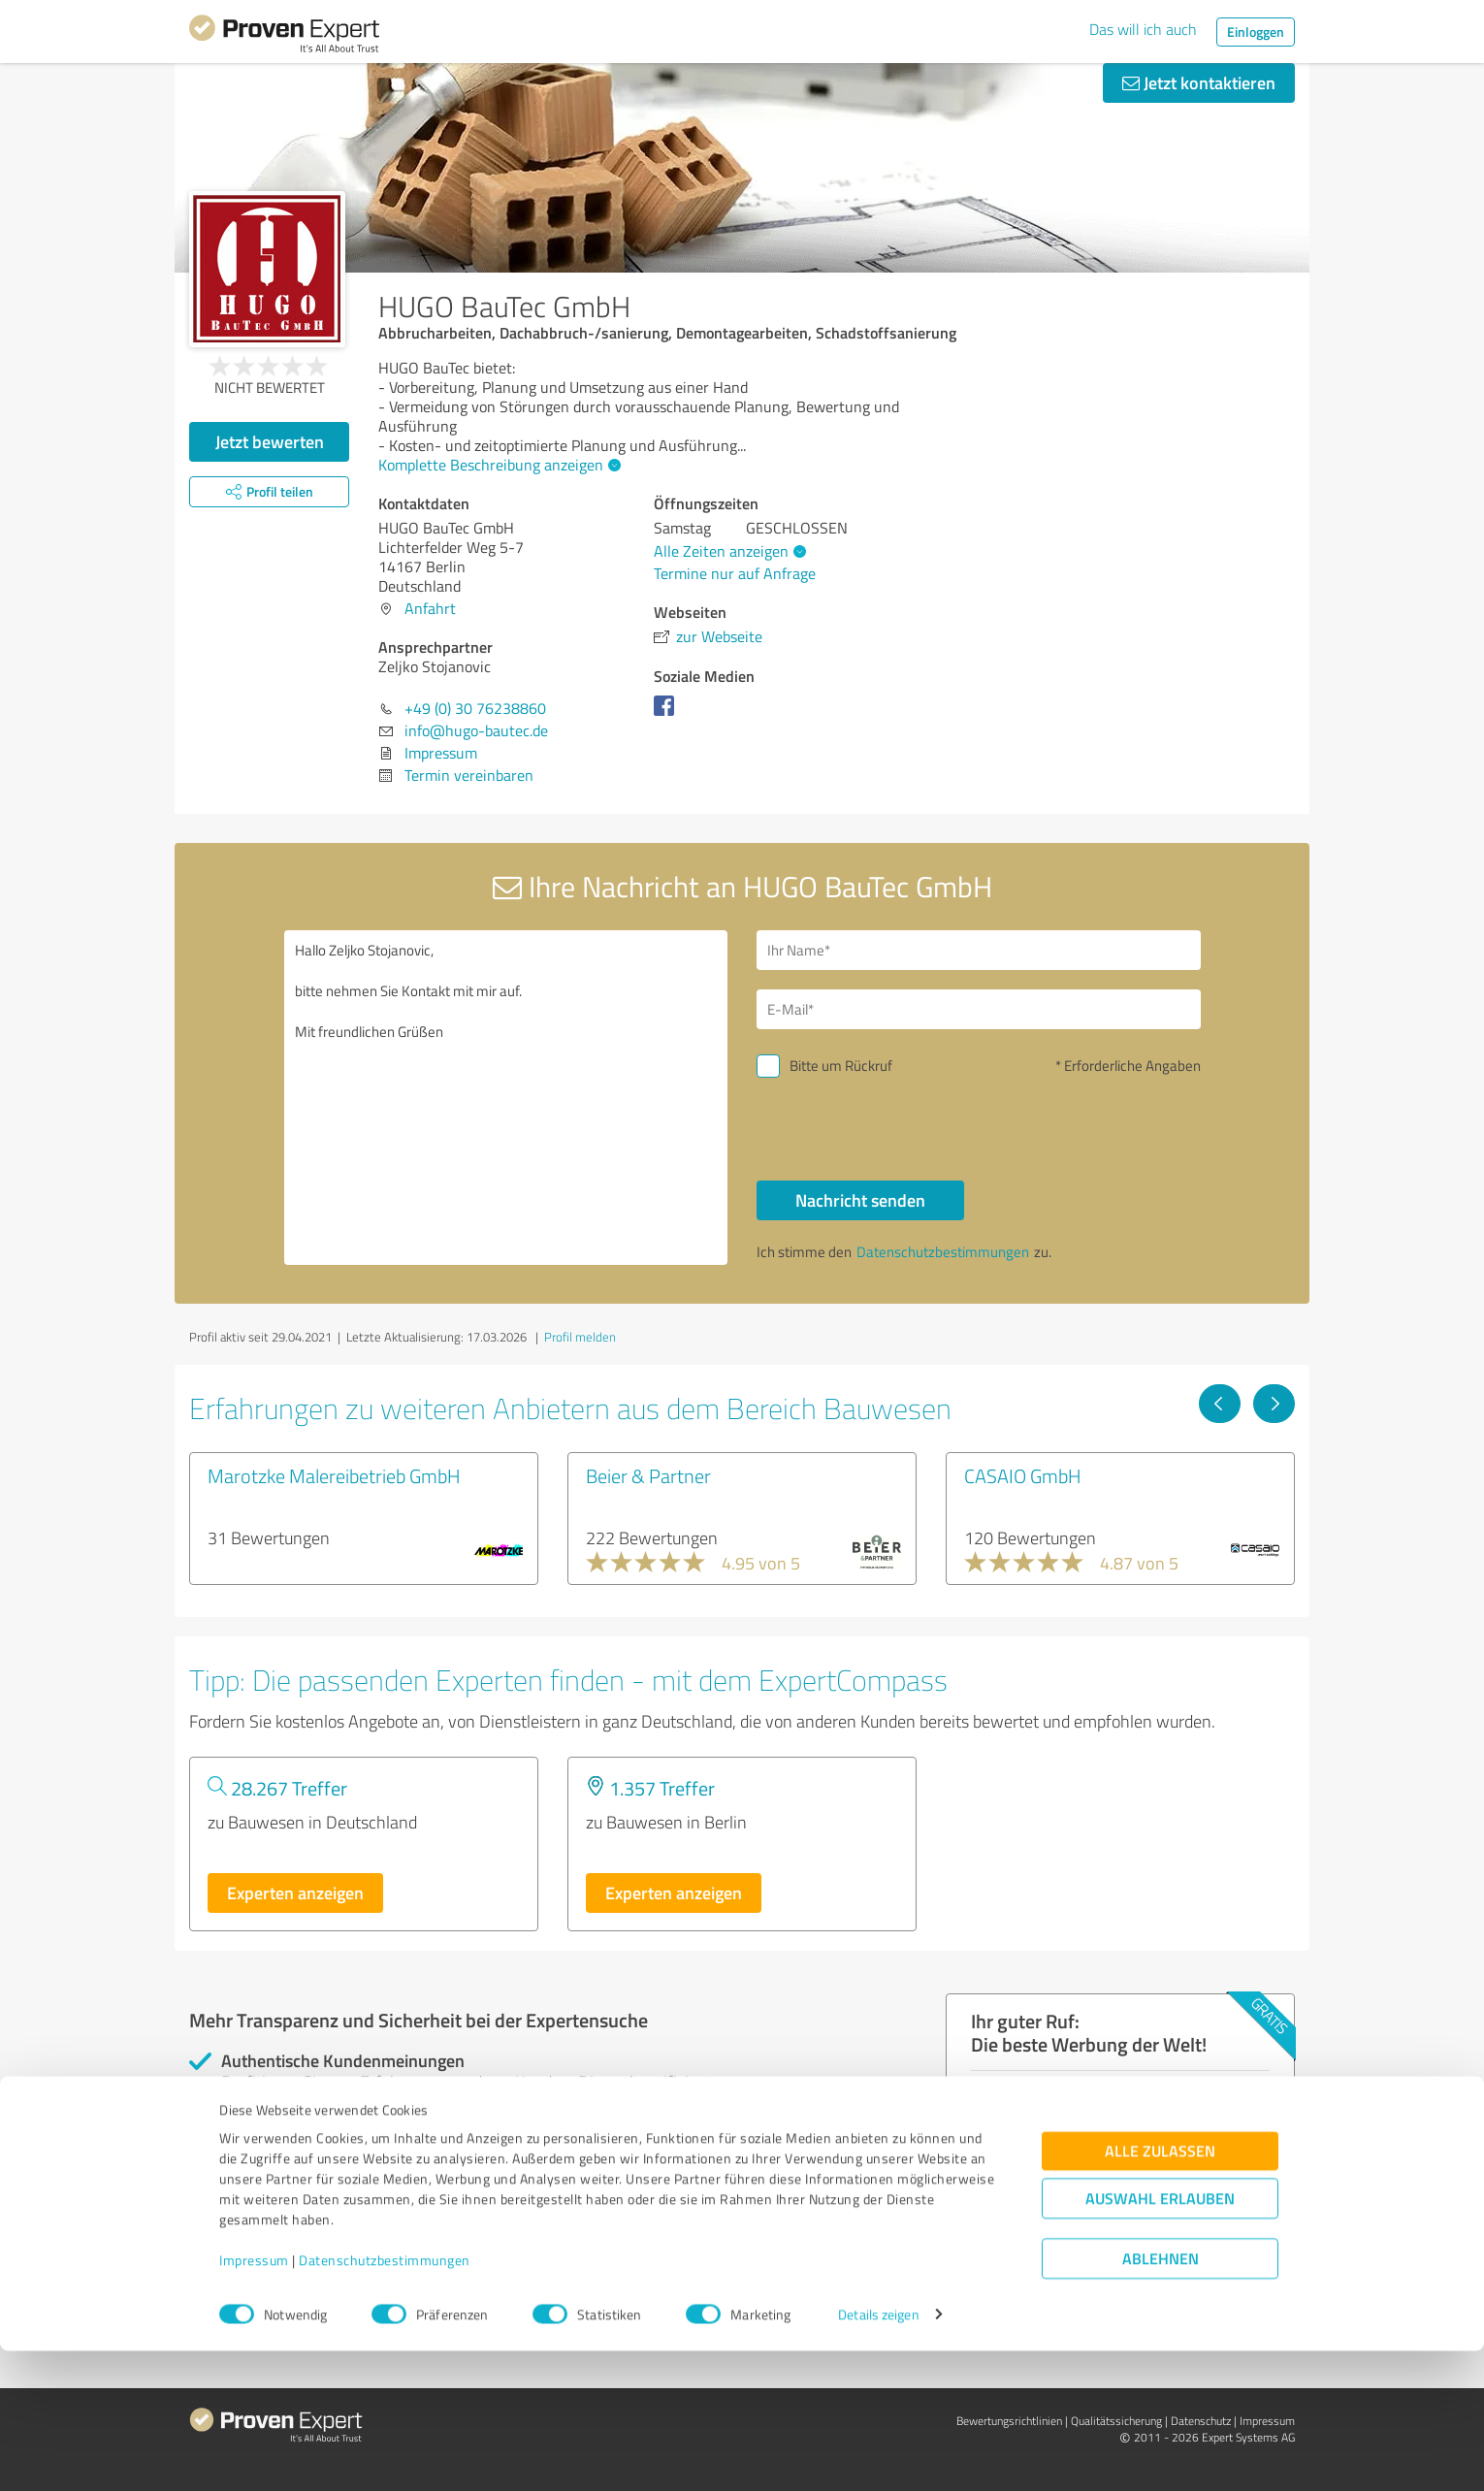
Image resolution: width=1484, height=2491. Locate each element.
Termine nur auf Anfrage (735, 573)
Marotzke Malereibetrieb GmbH (334, 1475)
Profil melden (580, 1336)
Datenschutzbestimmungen (384, 2400)
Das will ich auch (1143, 29)
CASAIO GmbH (1022, 1475)
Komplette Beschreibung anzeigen (497, 464)
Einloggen (1255, 31)
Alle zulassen (1160, 2291)
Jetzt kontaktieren (1198, 82)
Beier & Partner (648, 1475)
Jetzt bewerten (269, 441)
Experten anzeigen (295, 1892)
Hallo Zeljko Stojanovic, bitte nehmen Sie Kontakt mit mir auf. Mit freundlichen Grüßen (506, 1097)
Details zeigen (878, 2454)
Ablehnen (1160, 2398)
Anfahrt (430, 608)
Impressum (254, 2400)
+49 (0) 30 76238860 (475, 708)
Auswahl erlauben (1160, 2338)
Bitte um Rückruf (841, 1065)
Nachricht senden (860, 1200)
